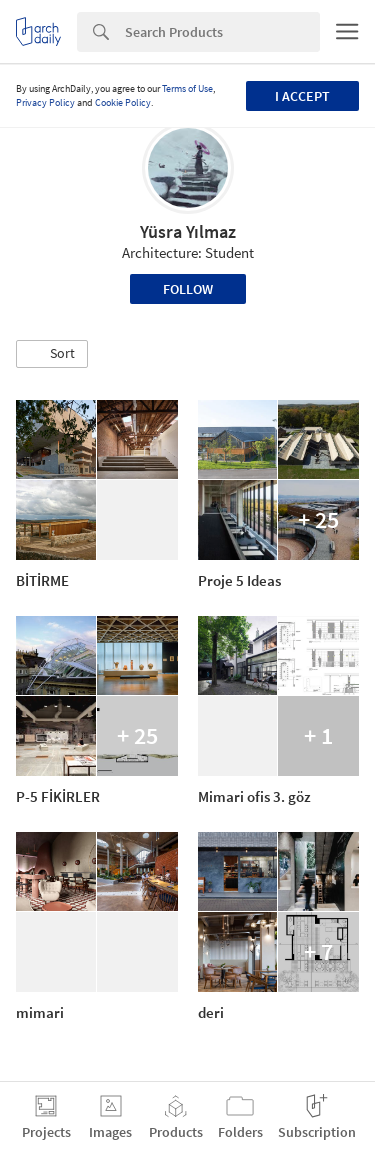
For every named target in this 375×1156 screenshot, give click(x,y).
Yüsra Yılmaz (188, 231)
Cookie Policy (123, 102)
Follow (188, 289)
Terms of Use (187, 88)
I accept (302, 96)
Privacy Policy (45, 102)
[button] (52, 354)
